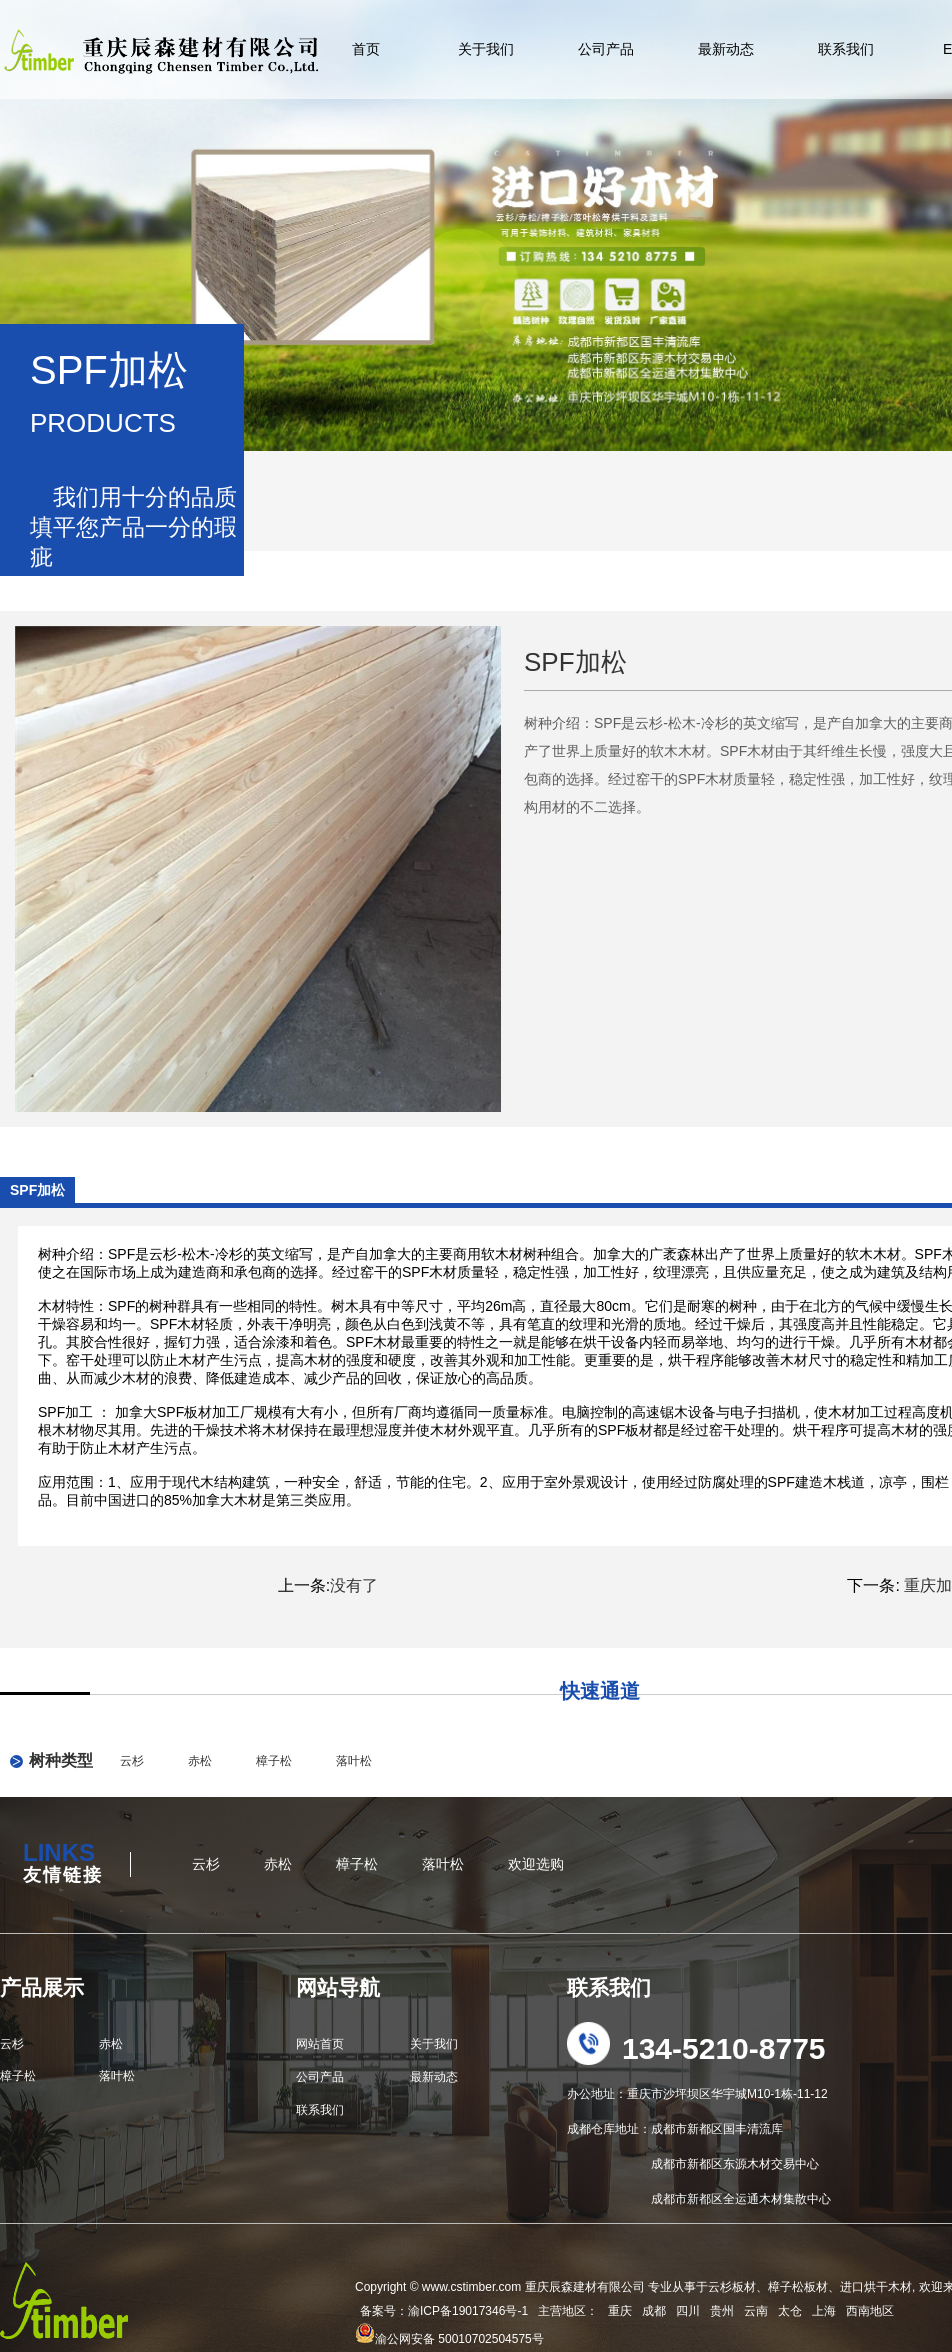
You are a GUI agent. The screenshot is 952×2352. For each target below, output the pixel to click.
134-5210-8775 (724, 2048)
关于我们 (486, 49)
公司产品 (606, 49)
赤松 (200, 1761)
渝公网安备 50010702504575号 (449, 2339)
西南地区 (870, 2311)
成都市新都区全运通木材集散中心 (699, 2199)
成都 (654, 2311)
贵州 (722, 2311)
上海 (824, 2311)
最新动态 (726, 49)
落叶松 (354, 1761)
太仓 (790, 2311)
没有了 (354, 1585)
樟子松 (274, 1761)
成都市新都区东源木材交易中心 (693, 2164)
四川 (688, 2311)
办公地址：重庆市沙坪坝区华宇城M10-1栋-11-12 (697, 2094)
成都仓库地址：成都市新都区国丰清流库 (675, 2129)
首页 (366, 49)
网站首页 (320, 2044)
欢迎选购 (536, 1864)
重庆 (620, 2311)
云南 (756, 2311)
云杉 (132, 1761)
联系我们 (846, 49)
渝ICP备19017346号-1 (468, 2311)
